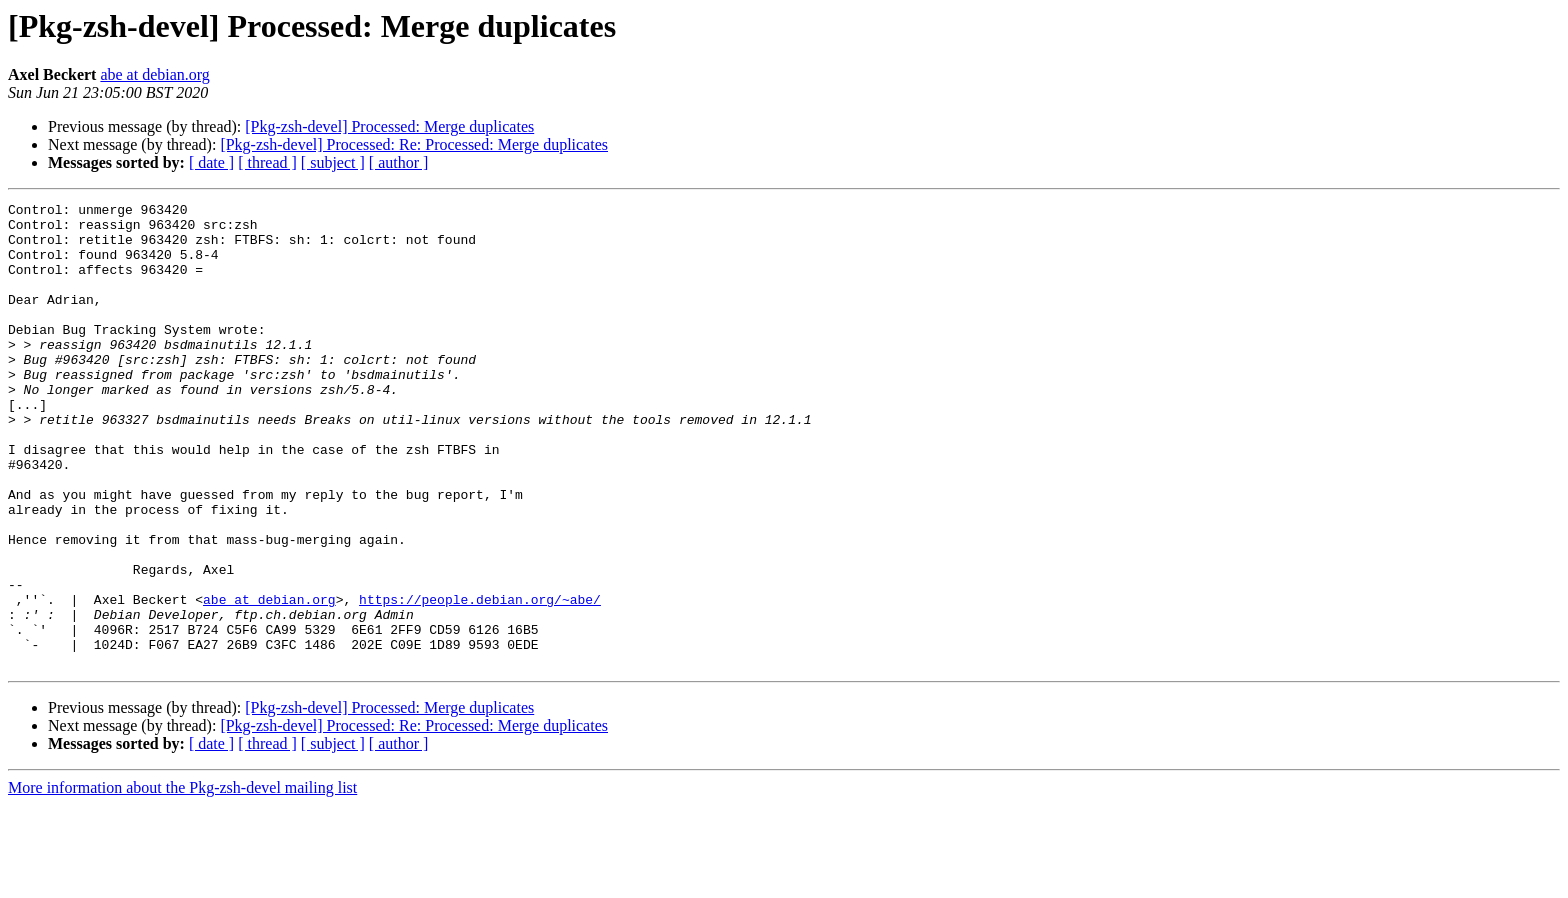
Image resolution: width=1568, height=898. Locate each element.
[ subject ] (333, 162)
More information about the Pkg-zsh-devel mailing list (182, 880)
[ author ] (399, 162)
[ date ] (211, 162)
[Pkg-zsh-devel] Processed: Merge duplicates (389, 126)
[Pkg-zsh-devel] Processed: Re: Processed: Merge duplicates (414, 144)
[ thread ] (267, 162)
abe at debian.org (154, 74)
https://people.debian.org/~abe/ (480, 680)
